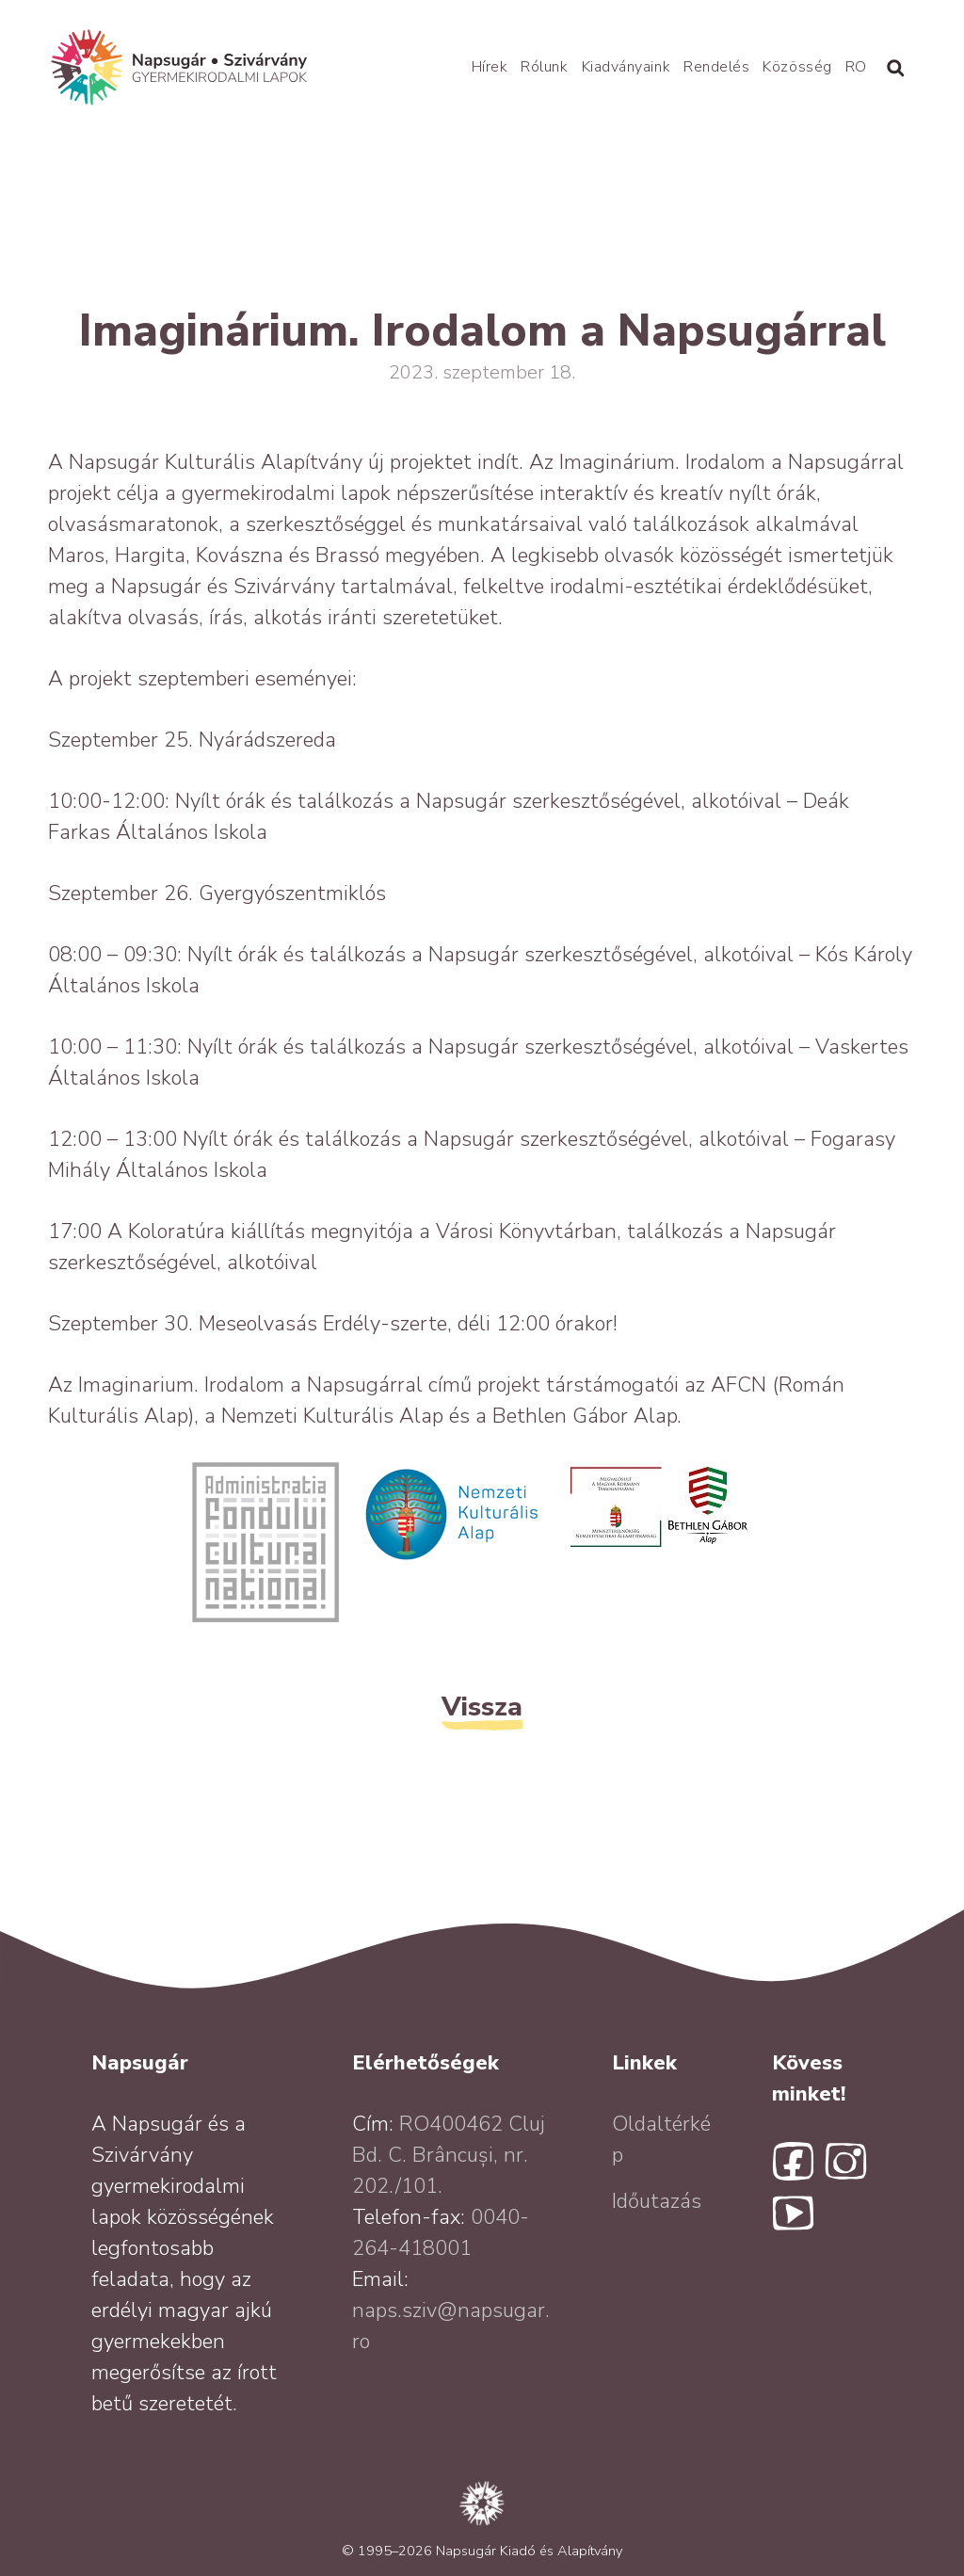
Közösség (797, 66)
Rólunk (544, 66)
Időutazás (656, 2201)
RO (856, 66)
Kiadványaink (626, 66)
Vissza (482, 1706)
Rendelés (716, 66)
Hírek (490, 66)
